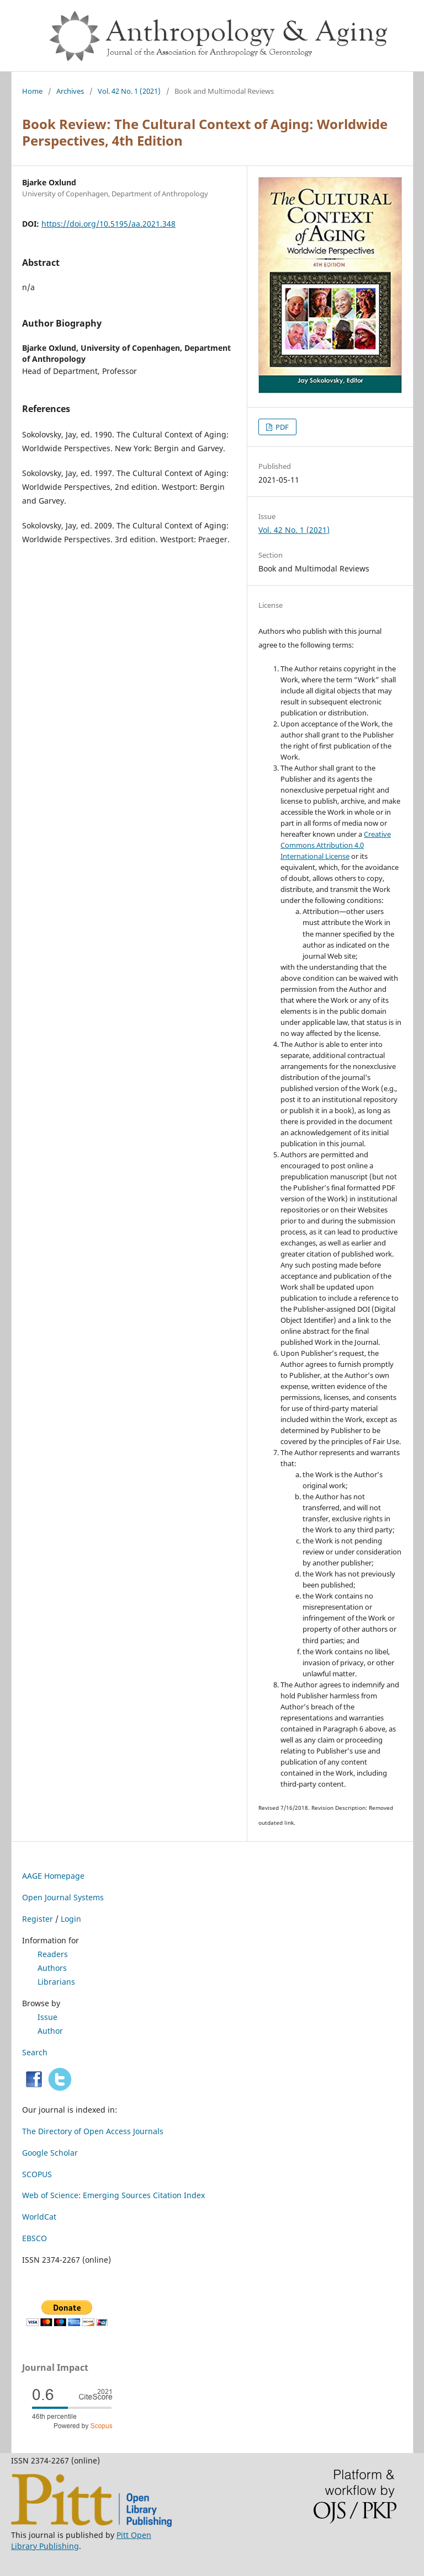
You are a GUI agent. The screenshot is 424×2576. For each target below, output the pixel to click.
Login (71, 1919)
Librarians (56, 1981)
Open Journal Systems (63, 1897)
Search (34, 2052)
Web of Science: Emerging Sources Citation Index (113, 2195)
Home (32, 91)
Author (50, 2030)
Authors (52, 1968)
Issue (47, 2017)
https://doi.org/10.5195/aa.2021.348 (108, 223)
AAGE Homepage (53, 1875)
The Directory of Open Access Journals (92, 2131)
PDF (281, 427)
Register (37, 1919)
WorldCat (39, 2216)
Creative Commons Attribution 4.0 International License (335, 845)
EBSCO (34, 2238)
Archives (70, 91)
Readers (53, 1954)
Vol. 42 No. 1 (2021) (129, 91)
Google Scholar (50, 2152)
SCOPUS (37, 2174)
